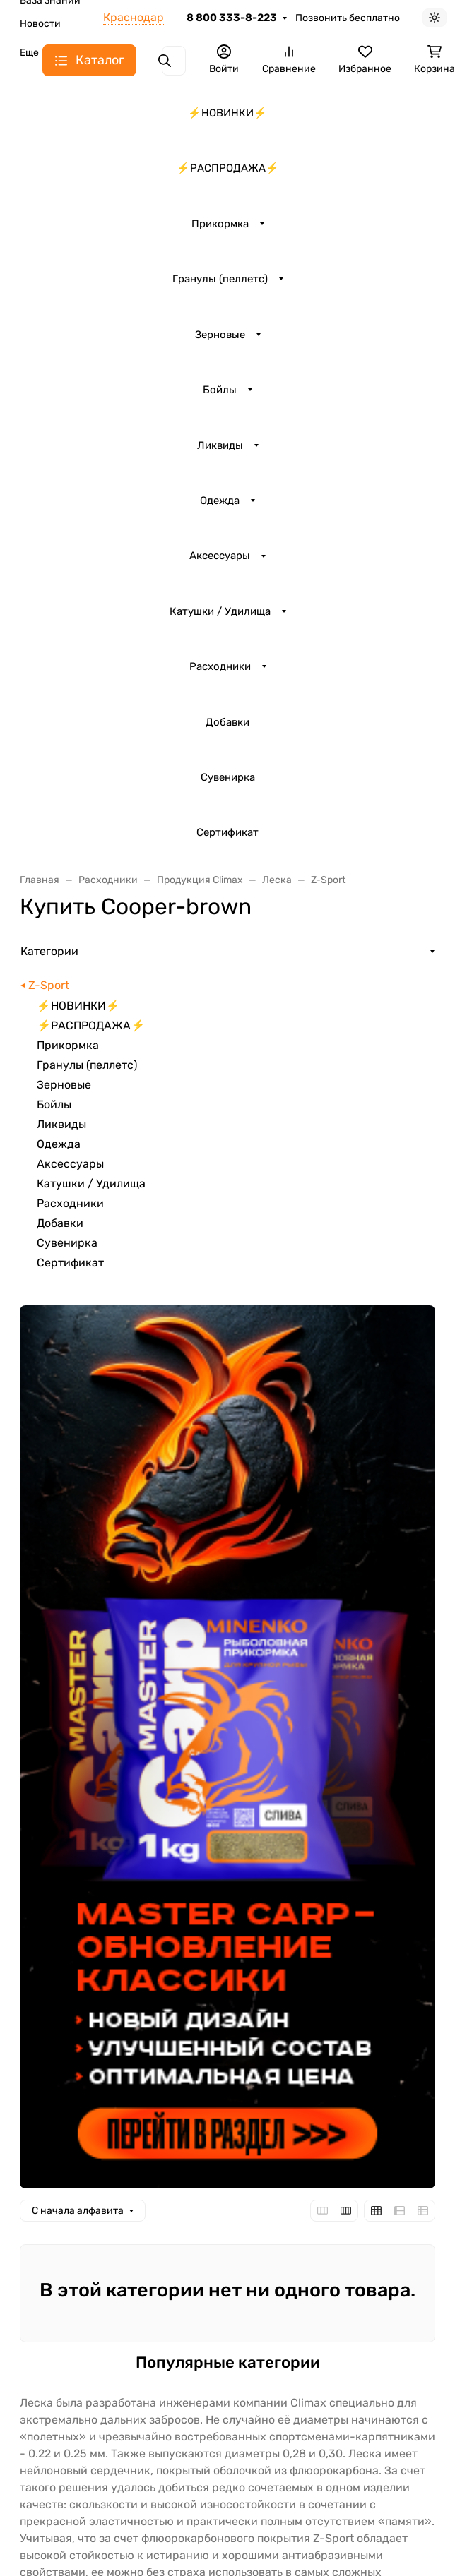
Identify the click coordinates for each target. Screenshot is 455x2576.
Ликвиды (220, 445)
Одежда (220, 500)
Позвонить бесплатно (347, 18)
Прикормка (220, 223)
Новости (40, 24)
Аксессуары (219, 555)
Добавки (227, 722)
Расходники (220, 666)
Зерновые (220, 334)
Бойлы (220, 389)
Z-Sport (48, 985)
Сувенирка (228, 777)
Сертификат (227, 832)
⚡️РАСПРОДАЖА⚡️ (228, 168)
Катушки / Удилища (220, 611)
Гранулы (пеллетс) (220, 278)
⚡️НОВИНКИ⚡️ (227, 113)
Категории (49, 951)
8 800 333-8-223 (232, 17)
